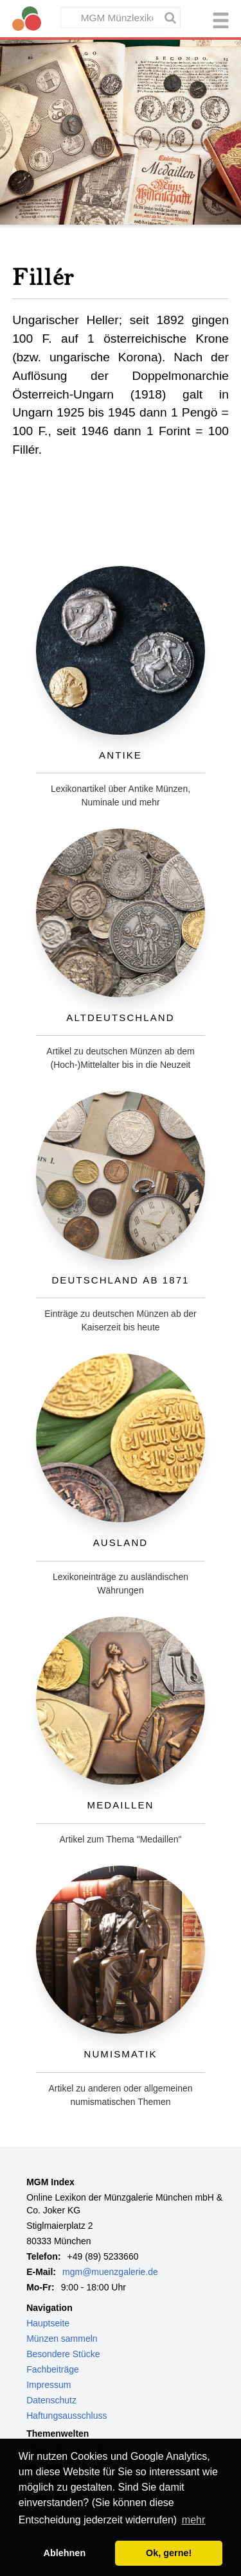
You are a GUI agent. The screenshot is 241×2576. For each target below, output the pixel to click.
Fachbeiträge (52, 2369)
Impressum (48, 2385)
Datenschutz (51, 2400)
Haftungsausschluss (66, 2415)
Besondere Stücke (63, 2354)
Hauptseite (47, 2323)
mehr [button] (193, 2519)
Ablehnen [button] (65, 2553)
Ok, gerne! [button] (169, 2553)
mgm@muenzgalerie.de (110, 2272)
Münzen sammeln (62, 2338)
